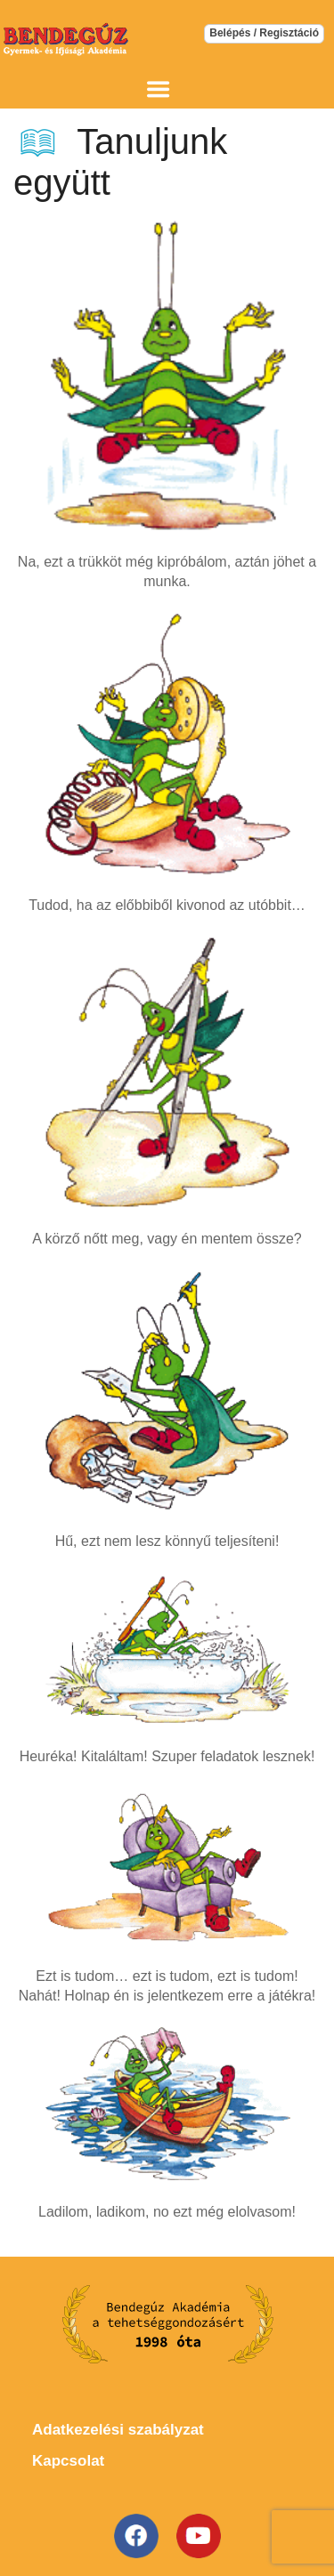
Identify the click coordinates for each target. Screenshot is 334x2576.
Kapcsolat (68, 2460)
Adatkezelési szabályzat (118, 2429)
